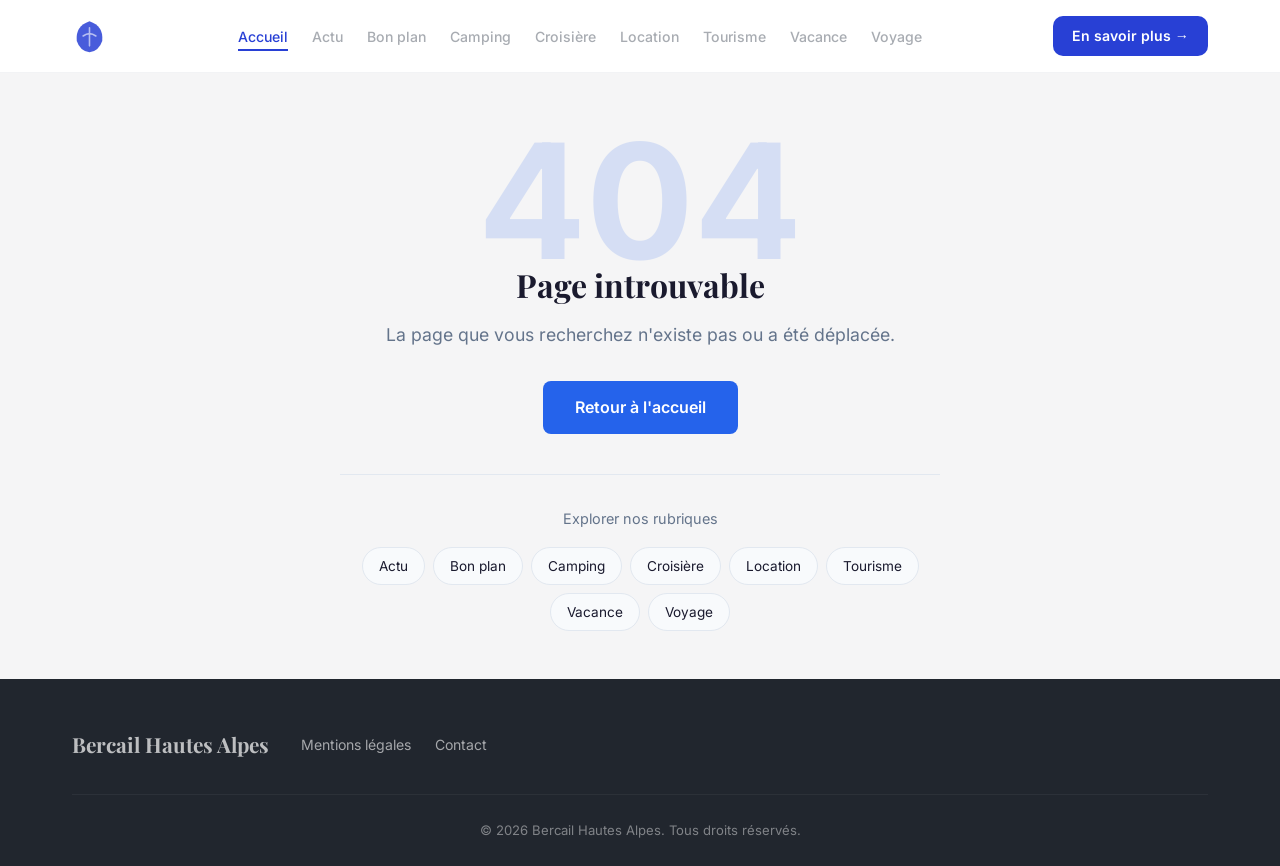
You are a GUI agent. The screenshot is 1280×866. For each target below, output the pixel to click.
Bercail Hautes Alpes (170, 744)
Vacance (818, 35)
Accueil (263, 35)
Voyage (896, 35)
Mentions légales (356, 744)
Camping (480, 35)
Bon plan (396, 35)
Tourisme (734, 35)
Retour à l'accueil (640, 407)
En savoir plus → (1130, 35)
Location (649, 35)
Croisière (565, 35)
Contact (461, 744)
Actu (327, 35)
